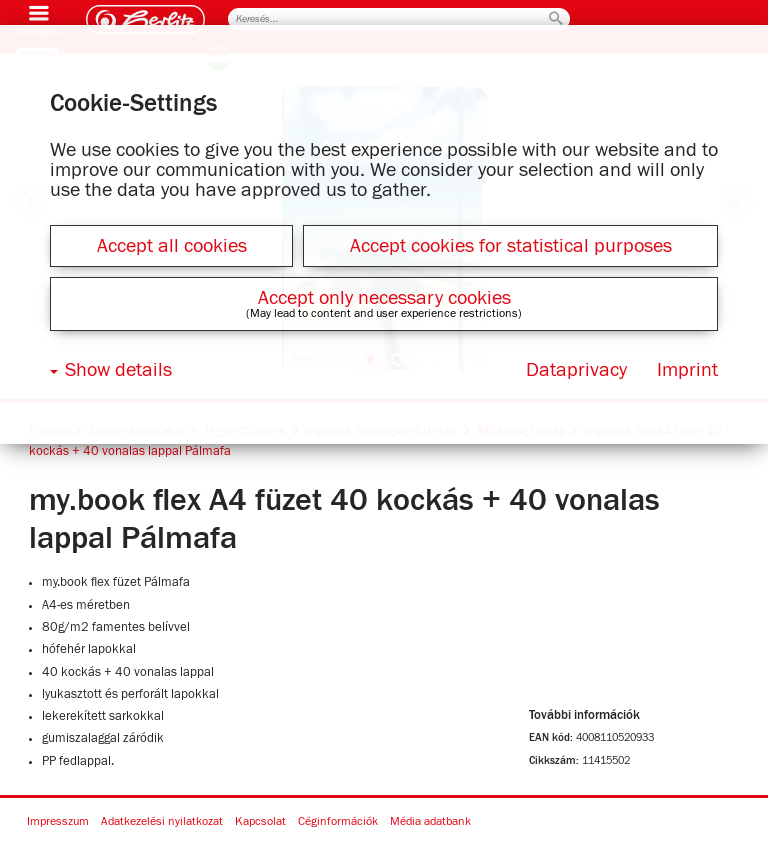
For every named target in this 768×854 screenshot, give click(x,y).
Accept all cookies (172, 246)
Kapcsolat (260, 822)
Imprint (687, 370)
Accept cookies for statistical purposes (511, 246)
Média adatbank (430, 822)
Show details (118, 370)
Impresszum (58, 822)
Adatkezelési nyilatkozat (162, 822)
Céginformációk (338, 822)
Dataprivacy (576, 370)
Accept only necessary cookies (384, 298)
